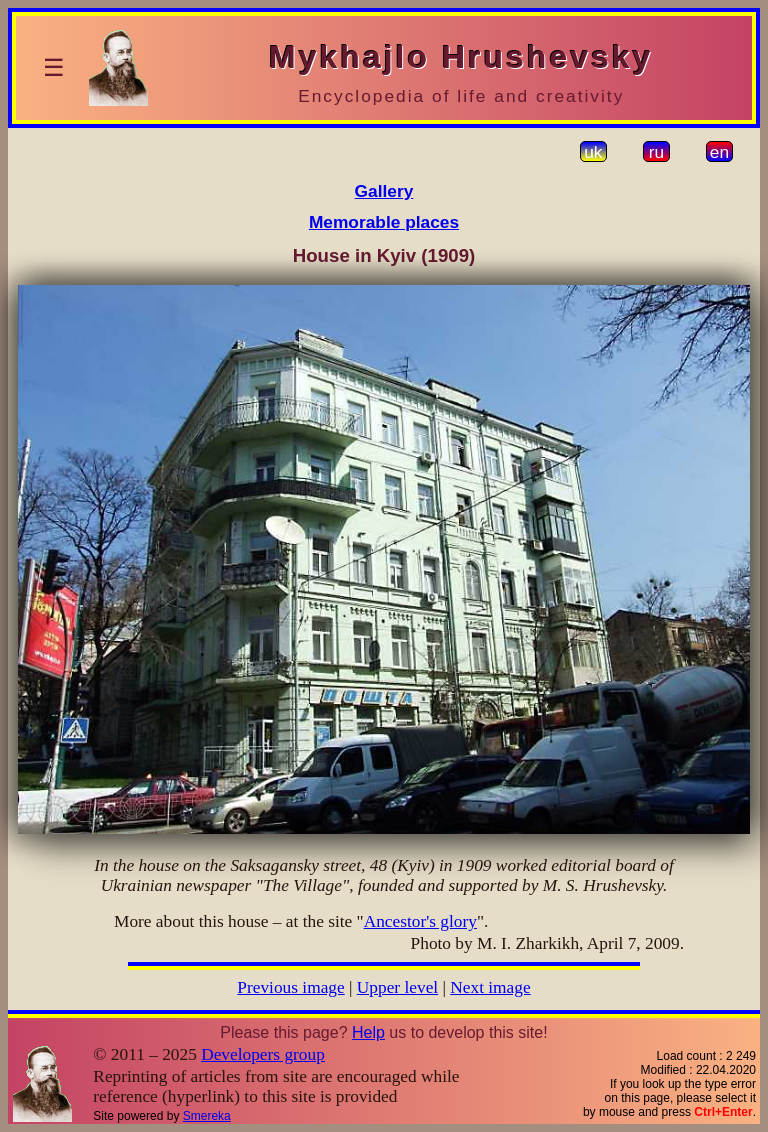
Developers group (263, 1054)
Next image (490, 987)
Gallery (384, 191)
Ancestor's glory (420, 921)
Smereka (207, 1116)
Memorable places (384, 222)
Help (368, 1032)
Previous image (290, 987)
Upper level (397, 987)
